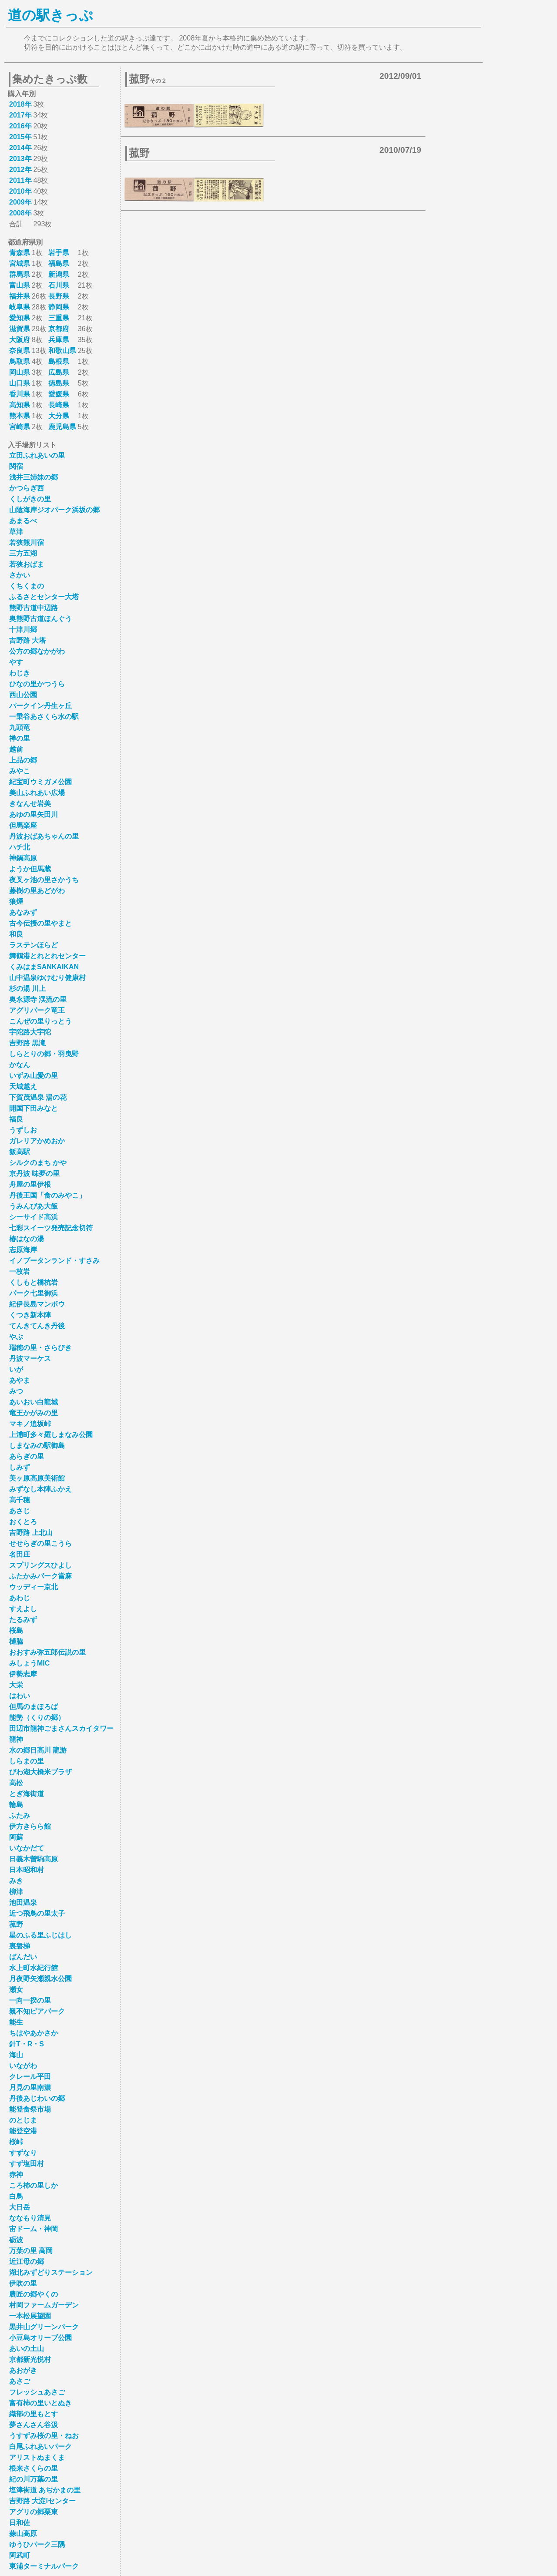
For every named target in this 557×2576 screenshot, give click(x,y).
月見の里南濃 (30, 2087)
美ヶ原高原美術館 (37, 1478)
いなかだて (26, 1848)
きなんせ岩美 (30, 803)
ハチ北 (19, 847)
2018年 (20, 104)
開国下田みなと (33, 1108)
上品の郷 (23, 760)
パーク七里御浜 (33, 1293)
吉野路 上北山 (31, 1532)
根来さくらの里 (33, 2468)
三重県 (58, 318)
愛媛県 (58, 394)
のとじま (23, 2120)
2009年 (20, 202)
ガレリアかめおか (37, 1141)
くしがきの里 (30, 499)
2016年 (20, 126)
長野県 (58, 296)
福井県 (19, 296)
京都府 (58, 328)
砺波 (16, 2240)
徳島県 (58, 383)
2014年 (20, 147)
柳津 (16, 1891)
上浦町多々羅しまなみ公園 (51, 1434)
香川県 (19, 394)
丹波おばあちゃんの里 (44, 836)
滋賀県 (19, 328)
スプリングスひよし (40, 1565)
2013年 (20, 158)
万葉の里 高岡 (31, 2250)
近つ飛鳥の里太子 (37, 1913)
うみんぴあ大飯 (33, 1206)
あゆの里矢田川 (33, 814)
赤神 (16, 2174)
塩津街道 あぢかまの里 (45, 2490)
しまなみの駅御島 (37, 1445)
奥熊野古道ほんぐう (40, 618)
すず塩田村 (26, 2163)
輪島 (16, 1804)
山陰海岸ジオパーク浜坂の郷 (54, 510)
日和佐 (19, 2522)
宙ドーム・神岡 (33, 2229)
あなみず (23, 912)
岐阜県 (19, 307)
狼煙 (16, 901)
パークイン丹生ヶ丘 (40, 705)
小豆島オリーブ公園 (40, 2337)
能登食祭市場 (30, 2109)
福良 (16, 1119)
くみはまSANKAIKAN (44, 967)
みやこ (19, 771)
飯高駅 (19, 1151)
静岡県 (58, 307)
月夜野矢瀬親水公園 (40, 1978)
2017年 (20, 115)
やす (16, 662)
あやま (19, 1380)
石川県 (58, 285)
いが (16, 1369)
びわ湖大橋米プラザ (40, 1772)
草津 (16, 531)
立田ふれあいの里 (37, 455)
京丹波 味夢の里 (34, 1173)
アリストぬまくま (37, 2457)
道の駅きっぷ (50, 15)
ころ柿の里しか (33, 2185)
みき (16, 1880)
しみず (19, 1467)
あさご (19, 2381)
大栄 (16, 1685)
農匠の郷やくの (33, 2294)
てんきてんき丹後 (37, 1326)
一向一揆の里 (30, 2000)
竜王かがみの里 (33, 1413)
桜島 (16, 1630)
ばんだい (23, 1957)
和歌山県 (62, 350)
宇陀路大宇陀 (30, 1032)
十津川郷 (23, 629)
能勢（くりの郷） (37, 1717)
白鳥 (16, 2196)
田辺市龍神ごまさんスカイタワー (61, 1728)
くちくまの (26, 586)
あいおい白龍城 (33, 1402)
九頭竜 (19, 727)
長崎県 (58, 405)
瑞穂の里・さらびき (40, 1347)
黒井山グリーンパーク (44, 2327)
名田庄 (19, 1554)
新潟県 (58, 274)
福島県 (58, 263)
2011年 (20, 180)
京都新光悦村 (30, 2359)
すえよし (23, 1608)
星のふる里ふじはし (40, 1935)
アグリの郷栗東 (33, 2512)
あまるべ (23, 520)
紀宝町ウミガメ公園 (40, 782)
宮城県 (19, 263)
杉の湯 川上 (27, 988)
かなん (19, 1064)
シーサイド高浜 (33, 1217)
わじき (19, 673)
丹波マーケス (30, 1358)
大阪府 (19, 339)
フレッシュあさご (37, 2392)
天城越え (23, 1086)
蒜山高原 (23, 2533)
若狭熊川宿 (26, 542)
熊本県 (19, 416)
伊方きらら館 (30, 1826)
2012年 (20, 169)
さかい (19, 575)
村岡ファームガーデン (44, 2305)
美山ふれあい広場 (37, 792)
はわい (19, 1695)
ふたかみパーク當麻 (40, 1576)
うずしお (23, 1130)
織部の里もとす (33, 2414)
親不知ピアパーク (37, 2011)
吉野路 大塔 (27, 640)
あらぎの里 (26, 1456)
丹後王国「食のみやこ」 (47, 1195)
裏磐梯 (19, 1946)
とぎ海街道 (26, 1793)
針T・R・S (26, 2044)
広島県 (58, 372)
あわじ (19, 1598)
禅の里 (19, 738)
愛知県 (19, 318)
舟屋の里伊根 (30, 1184)
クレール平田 (30, 2076)
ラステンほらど (33, 945)
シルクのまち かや (38, 1162)
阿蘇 (16, 1837)
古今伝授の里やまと (40, 923)
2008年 (20, 213)
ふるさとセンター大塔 (44, 597)
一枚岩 (19, 1271)
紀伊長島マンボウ (37, 1304)
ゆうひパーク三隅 (37, 2544)
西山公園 (23, 695)
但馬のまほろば (33, 1706)
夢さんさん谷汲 (33, 2424)
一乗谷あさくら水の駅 (44, 716)
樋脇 (16, 1641)
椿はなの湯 (26, 1239)
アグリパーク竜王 (37, 1010)
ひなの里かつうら (37, 684)
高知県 (19, 405)
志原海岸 (23, 1249)
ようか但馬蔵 (30, 869)
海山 (16, 2055)
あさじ (19, 1511)
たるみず (23, 1619)
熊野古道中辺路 (33, 607)
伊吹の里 (23, 2283)
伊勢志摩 (23, 1674)
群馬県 (19, 274)
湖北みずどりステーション (51, 2272)
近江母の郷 (26, 2261)
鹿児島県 (62, 426)
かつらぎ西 (26, 488)
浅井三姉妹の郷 (33, 477)
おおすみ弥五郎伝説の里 (47, 1652)
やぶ (16, 1336)
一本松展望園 (30, 2316)
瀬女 (16, 1989)
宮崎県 (19, 426)
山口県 (19, 383)
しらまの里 (26, 1761)
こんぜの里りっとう (40, 1021)
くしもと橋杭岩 (33, 1282)
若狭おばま (26, 564)
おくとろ (23, 1521)
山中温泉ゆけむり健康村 (47, 977)
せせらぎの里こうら (40, 1543)
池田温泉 (23, 1902)
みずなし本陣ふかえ (40, 1489)
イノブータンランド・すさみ (54, 1260)
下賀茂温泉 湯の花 (38, 1097)
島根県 (58, 361)
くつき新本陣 (30, 1315)
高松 (16, 1783)
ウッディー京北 (33, 1587)
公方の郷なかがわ (37, 651)
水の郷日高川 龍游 (38, 1750)
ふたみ (19, 1815)
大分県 (58, 416)
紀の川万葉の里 (33, 2479)
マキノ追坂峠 (30, 1423)
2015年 (20, 137)
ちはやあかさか (33, 2033)
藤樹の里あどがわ (37, 890)
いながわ (23, 2065)
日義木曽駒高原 (33, 1859)
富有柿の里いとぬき (40, 2403)
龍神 (16, 1739)
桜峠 (16, 2142)
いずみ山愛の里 (33, 1075)
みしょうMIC (29, 1663)
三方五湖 (23, 553)
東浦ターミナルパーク (44, 2566)
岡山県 (19, 372)
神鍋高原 (23, 858)
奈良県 (19, 350)
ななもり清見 (30, 2218)
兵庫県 (58, 339)
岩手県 (58, 252)
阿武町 (19, 2555)
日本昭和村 (26, 1870)
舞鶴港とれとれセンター (47, 956)
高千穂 (19, 1500)
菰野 (16, 1924)
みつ (16, 1391)
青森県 (19, 252)
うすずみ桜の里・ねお (44, 2435)
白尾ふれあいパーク (40, 2446)
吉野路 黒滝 (27, 1043)
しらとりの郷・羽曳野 (44, 1054)
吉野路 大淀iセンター (42, 2501)
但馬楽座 (23, 825)
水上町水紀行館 (33, 1967)
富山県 (19, 285)
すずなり (23, 2152)
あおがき (23, 2370)
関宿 (16, 466)
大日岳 (19, 2207)
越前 (16, 749)
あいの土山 (26, 2348)
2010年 (20, 191)
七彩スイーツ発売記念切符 (51, 1228)
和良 (16, 934)
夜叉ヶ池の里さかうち (44, 879)
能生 (16, 2022)
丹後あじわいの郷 (37, 2098)
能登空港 (23, 2131)
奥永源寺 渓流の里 (38, 999)
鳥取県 (19, 361)
